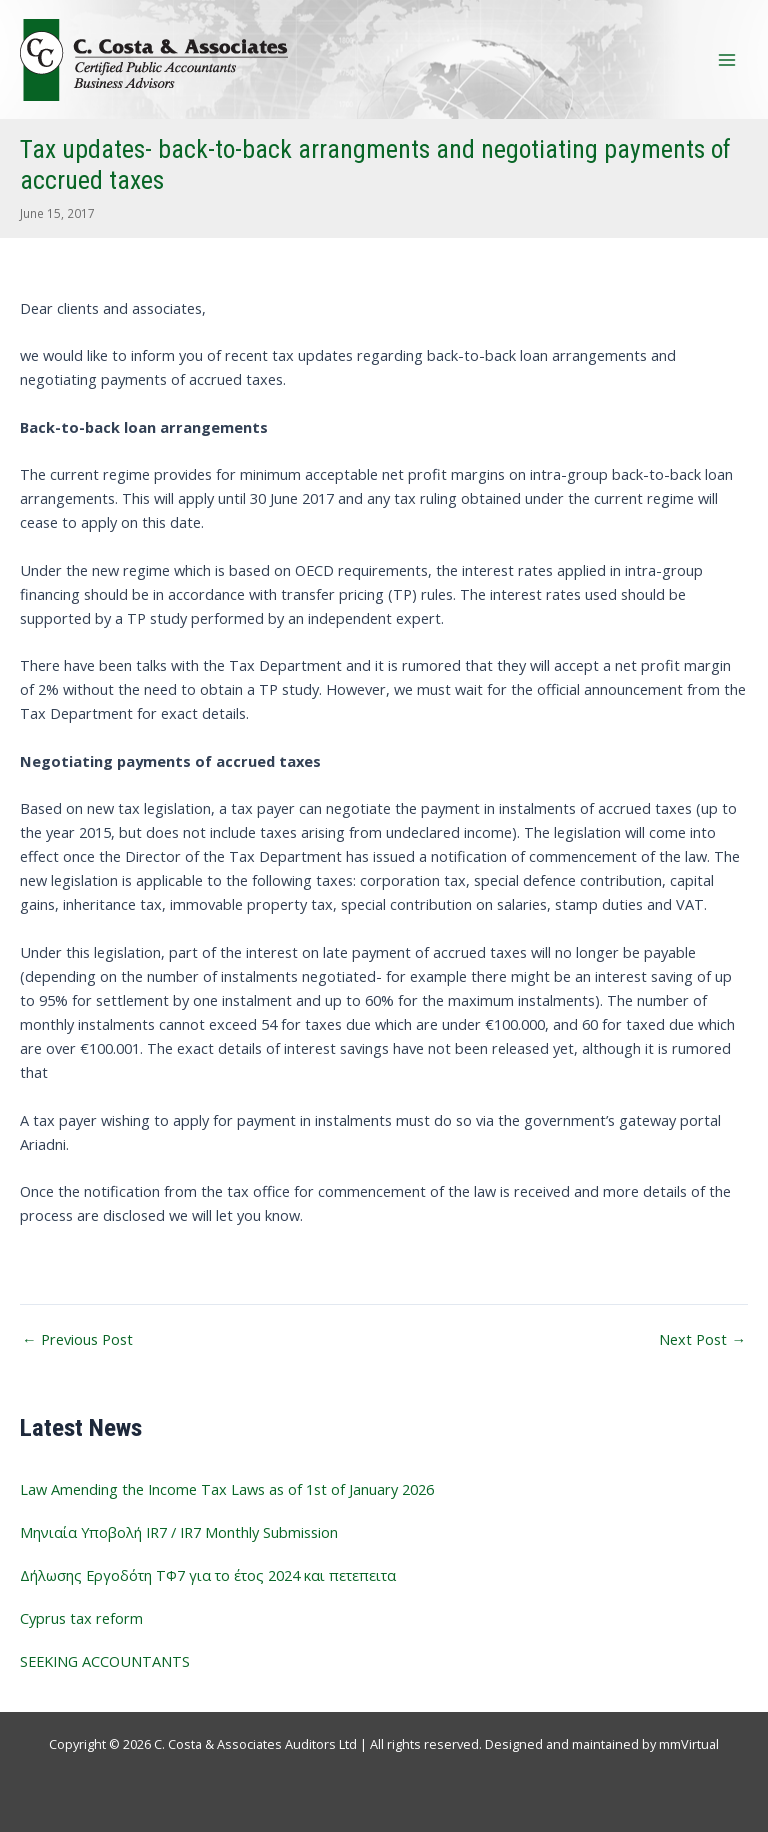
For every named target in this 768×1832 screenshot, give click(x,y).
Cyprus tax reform (81, 1618)
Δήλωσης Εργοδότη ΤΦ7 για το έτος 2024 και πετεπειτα (208, 1575)
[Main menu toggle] (727, 60)
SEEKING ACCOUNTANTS (105, 1661)
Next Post (702, 1339)
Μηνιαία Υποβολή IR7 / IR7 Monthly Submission (179, 1532)
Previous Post (77, 1339)
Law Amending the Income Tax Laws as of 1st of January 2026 (227, 1489)
